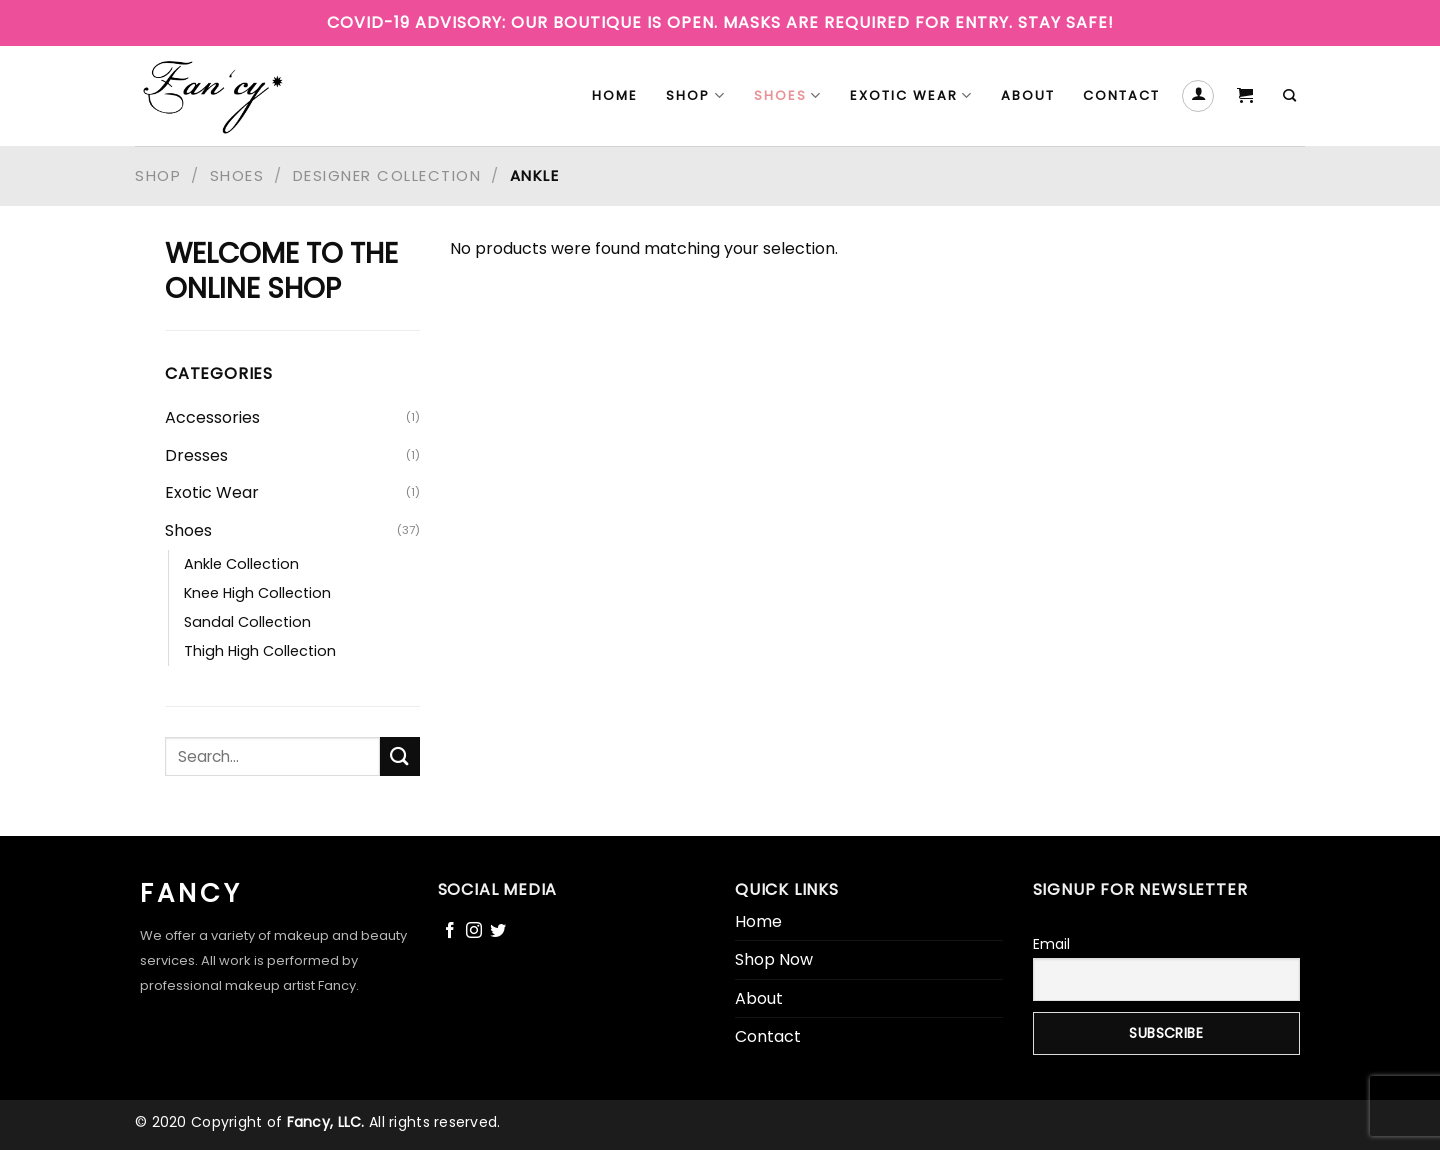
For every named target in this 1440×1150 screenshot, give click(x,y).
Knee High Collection (257, 593)
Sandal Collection (247, 622)
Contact (1121, 95)
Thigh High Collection (260, 651)
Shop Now (774, 959)
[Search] (1290, 96)
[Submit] (400, 756)
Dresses (196, 455)
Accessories (212, 417)
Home (615, 95)
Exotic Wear (911, 95)
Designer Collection (387, 175)
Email (1051, 944)
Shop (695, 95)
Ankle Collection (241, 564)
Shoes (788, 95)
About (1028, 95)
